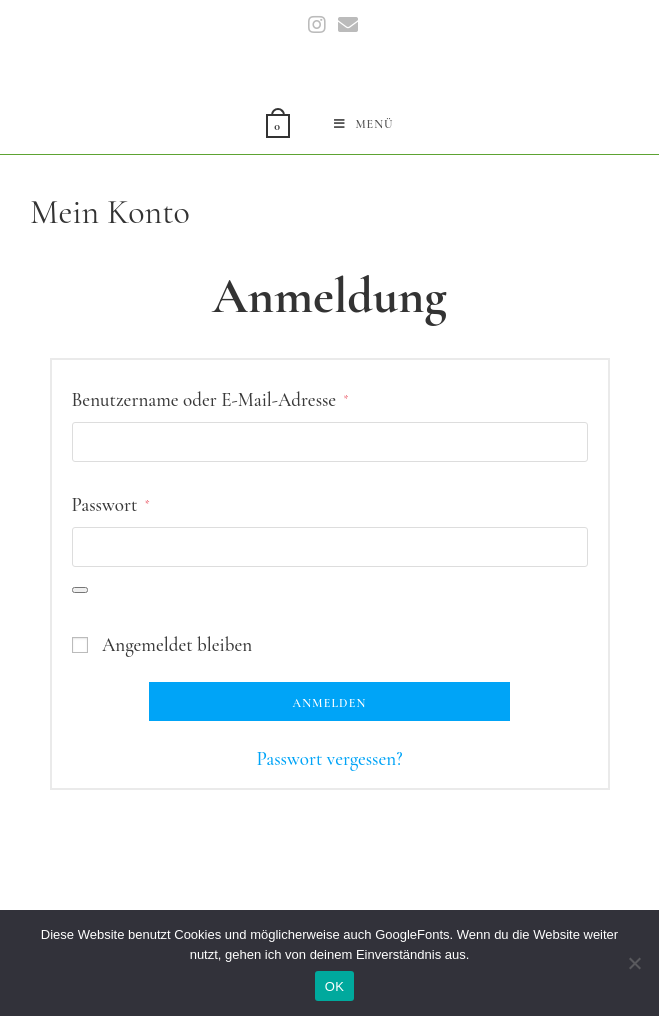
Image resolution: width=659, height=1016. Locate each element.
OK (334, 986)
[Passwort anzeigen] (80, 590)
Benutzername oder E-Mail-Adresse (210, 397)
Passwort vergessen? (329, 758)
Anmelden (330, 703)
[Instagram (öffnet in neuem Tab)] (317, 25)
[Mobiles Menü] (364, 124)
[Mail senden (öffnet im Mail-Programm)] (345, 25)
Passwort (111, 502)
